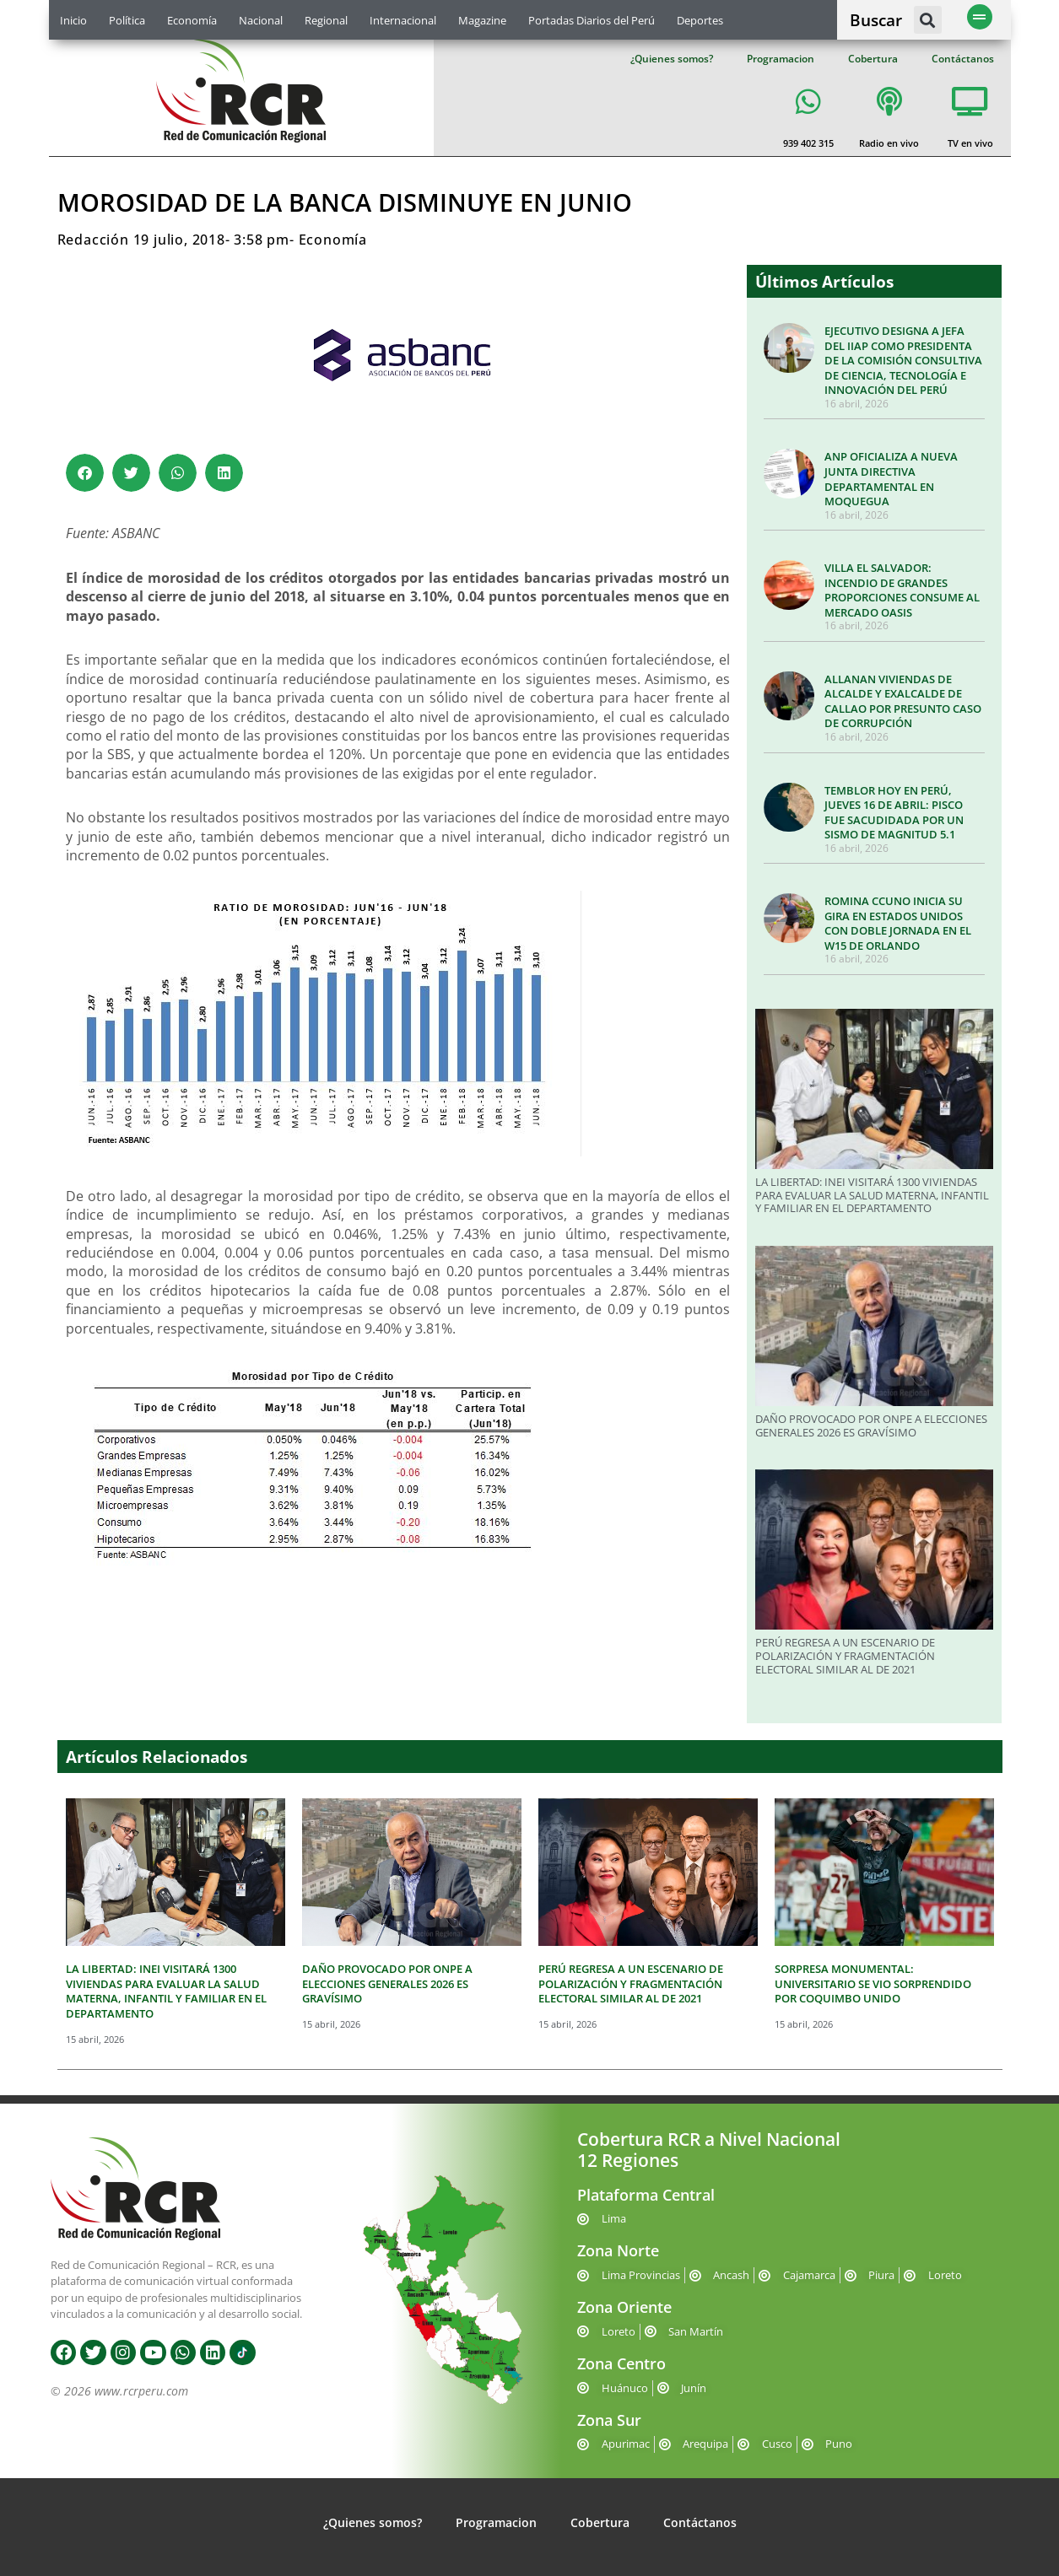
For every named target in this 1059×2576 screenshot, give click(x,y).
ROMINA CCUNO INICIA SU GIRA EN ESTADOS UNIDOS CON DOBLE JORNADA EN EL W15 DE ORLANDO (897, 923)
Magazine (482, 20)
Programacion (780, 58)
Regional (326, 20)
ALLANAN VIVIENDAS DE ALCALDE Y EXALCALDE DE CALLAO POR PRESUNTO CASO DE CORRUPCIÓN (902, 701)
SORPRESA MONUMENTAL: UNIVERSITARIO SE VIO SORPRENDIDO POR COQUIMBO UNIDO (873, 1983)
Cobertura (873, 58)
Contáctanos (963, 58)
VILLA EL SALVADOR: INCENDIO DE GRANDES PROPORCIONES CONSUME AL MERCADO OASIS (902, 590)
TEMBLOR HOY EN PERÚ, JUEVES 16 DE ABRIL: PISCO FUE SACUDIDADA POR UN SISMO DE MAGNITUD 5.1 (894, 813)
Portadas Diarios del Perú (591, 20)
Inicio (73, 20)
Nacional (261, 20)
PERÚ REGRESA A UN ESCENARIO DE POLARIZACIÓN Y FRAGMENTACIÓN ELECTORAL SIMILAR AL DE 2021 (845, 1655)
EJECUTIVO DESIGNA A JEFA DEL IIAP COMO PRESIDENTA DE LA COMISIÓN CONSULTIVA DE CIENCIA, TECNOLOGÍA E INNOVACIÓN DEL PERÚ (903, 360)
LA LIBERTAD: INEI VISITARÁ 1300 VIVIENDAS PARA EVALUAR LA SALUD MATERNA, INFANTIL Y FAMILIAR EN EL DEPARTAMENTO (872, 1194)
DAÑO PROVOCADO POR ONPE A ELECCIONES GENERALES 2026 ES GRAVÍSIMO (871, 1425)
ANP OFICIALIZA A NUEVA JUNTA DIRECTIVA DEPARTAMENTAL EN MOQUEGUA (891, 479)
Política (127, 20)
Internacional (403, 20)
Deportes (700, 20)
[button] (928, 20)
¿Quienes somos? (671, 58)
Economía (192, 20)
